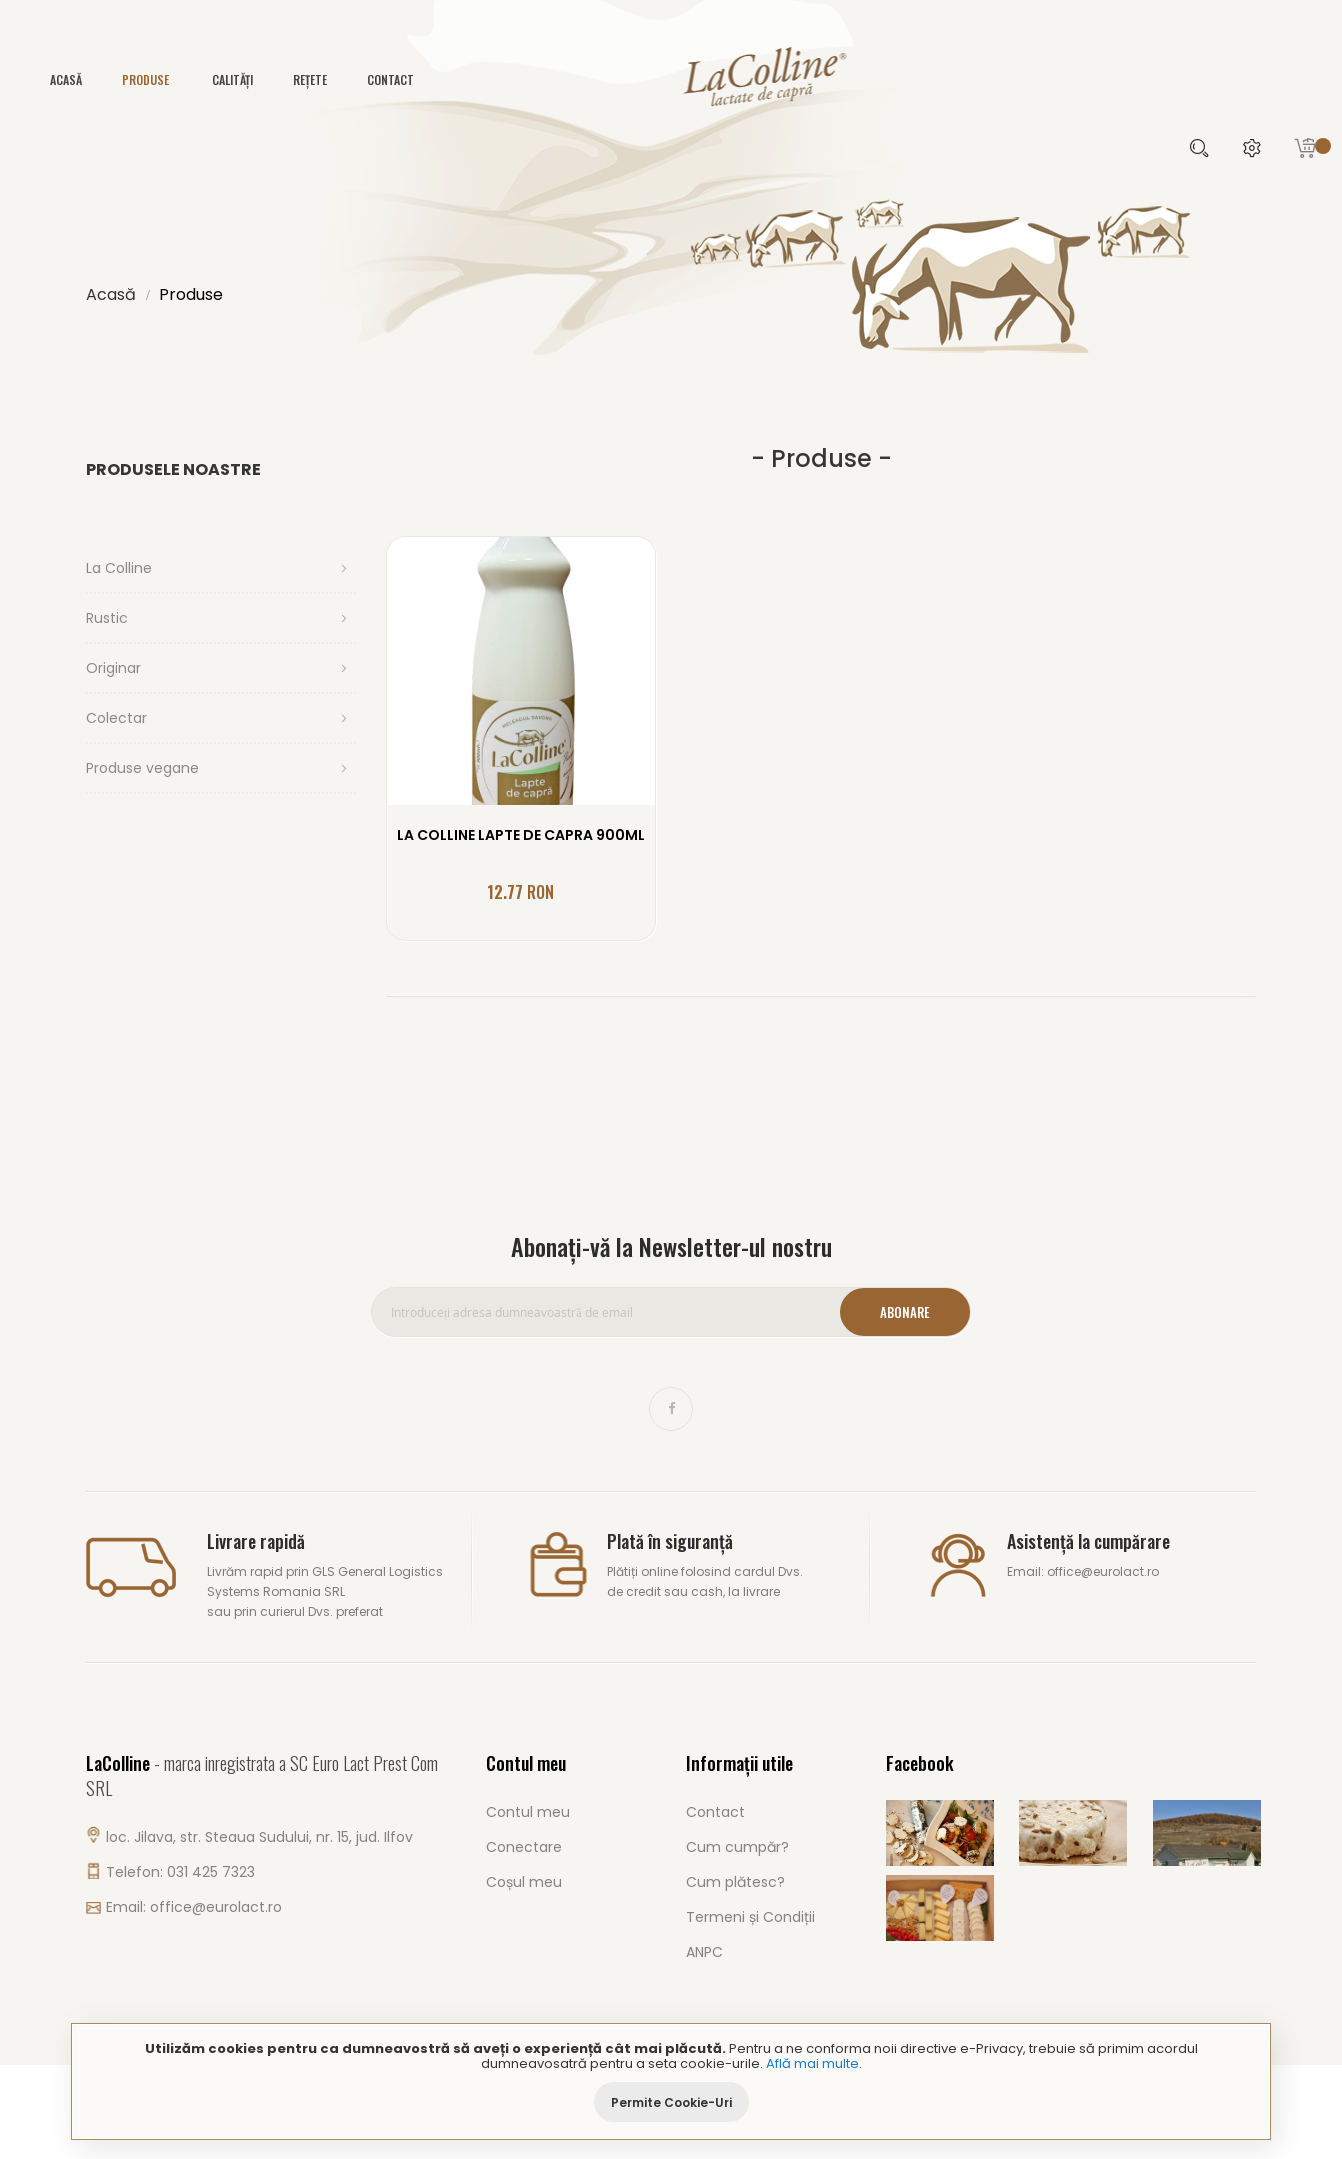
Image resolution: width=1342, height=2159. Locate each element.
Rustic (107, 618)
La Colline (119, 568)
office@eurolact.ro (216, 1907)
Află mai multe (812, 2063)
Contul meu (528, 1812)
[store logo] (671, 82)
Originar (113, 668)
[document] (671, 2081)
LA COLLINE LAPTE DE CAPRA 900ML (521, 835)
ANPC (704, 1952)
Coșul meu (524, 1882)
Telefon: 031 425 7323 (180, 1872)
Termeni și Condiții (750, 1917)
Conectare (524, 1847)
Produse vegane (142, 768)
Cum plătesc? (735, 1882)
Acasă (111, 294)
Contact (390, 79)
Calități (232, 79)
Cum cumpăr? (737, 1847)
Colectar (116, 718)
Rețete (310, 79)
